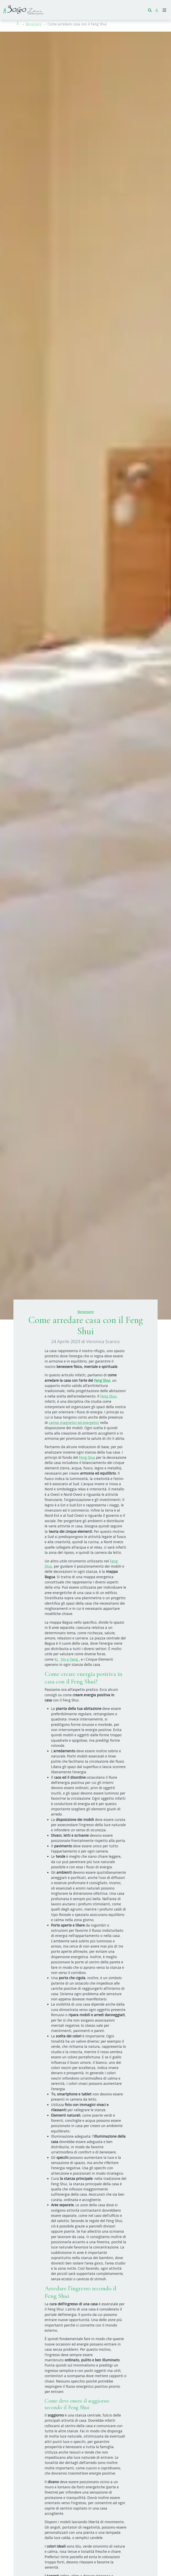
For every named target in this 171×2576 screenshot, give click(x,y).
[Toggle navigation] (164, 10)
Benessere (34, 24)
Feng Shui (108, 1396)
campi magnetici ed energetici (74, 1422)
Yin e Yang (69, 1659)
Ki (56, 1659)
